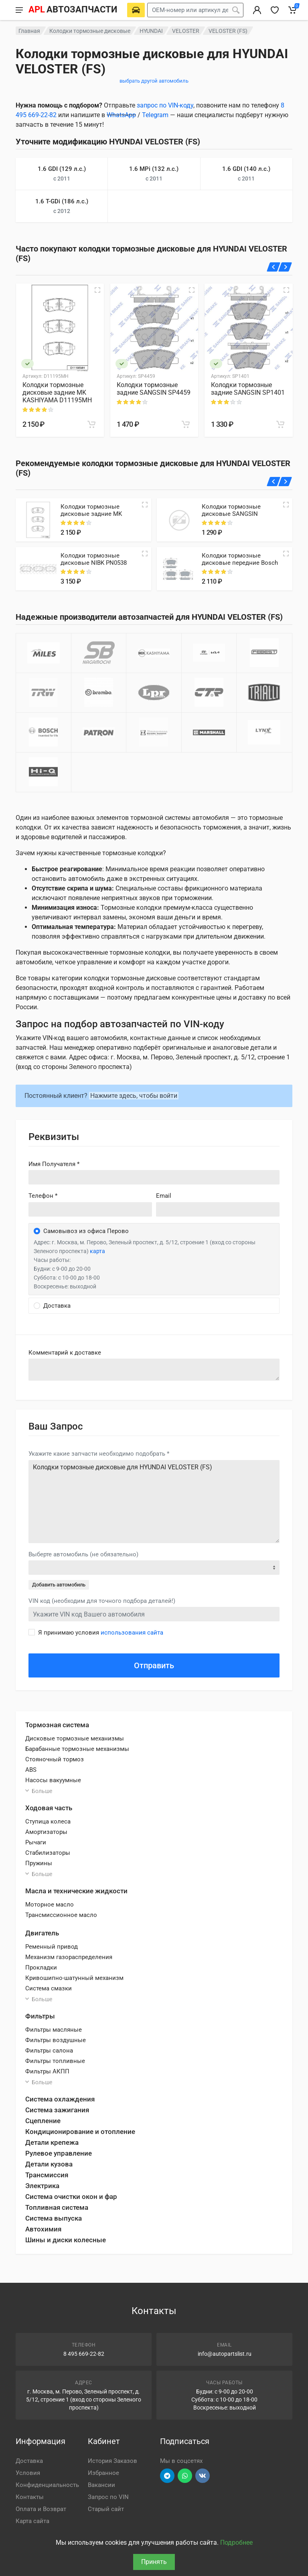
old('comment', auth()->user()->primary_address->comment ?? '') (154, 1370)
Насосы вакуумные (53, 1780)
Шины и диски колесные (65, 2240)
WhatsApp (121, 115)
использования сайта (132, 1632)
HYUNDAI (151, 31)
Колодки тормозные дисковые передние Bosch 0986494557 (240, 563)
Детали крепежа (52, 2142)
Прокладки (41, 1967)
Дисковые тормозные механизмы (74, 1738)
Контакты (30, 2497)
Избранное (103, 2473)
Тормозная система (57, 1725)
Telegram (155, 115)
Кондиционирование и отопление (80, 2132)
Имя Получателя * (53, 1164)
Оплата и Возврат (41, 2509)
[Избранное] (275, 10)
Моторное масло (49, 1904)
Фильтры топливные (55, 2061)
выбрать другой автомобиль (154, 81)
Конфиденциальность (47, 2485)
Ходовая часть (48, 1808)
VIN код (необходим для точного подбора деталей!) (101, 1600)
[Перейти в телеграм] (167, 2475)
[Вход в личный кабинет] (257, 10)
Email (163, 1195)
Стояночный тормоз (54, 1759)
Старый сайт (106, 2509)
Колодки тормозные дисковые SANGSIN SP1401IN (231, 514)
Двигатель (42, 1933)
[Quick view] (144, 504)
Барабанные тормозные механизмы (77, 1748)
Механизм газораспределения (68, 1957)
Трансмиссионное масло (61, 1915)
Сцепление (43, 2121)
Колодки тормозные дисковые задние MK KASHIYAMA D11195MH (57, 392)
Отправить (154, 1665)
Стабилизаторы (47, 1852)
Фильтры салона (49, 2050)
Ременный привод (51, 1946)
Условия (28, 2473)
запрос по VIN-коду (165, 105)
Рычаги (35, 1842)
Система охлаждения (60, 2099)
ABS (30, 1769)
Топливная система (56, 2207)
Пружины (38, 1863)
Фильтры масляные (53, 2029)
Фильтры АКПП (47, 2071)
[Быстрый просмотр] (97, 290)
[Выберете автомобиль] (136, 10)
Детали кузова (49, 2164)
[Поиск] (235, 10)
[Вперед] (285, 267)
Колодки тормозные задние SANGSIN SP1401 (248, 388)
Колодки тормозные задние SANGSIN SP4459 (153, 388)
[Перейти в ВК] (202, 2475)
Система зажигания (57, 2110)
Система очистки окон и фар (71, 2197)
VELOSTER (185, 31)
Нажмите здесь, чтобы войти (133, 1095)
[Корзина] (292, 10)
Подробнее (236, 2542)
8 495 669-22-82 (83, 2354)
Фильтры (40, 2016)
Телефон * (42, 1195)
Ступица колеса (48, 1821)
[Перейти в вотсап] (185, 2475)
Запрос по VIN (108, 2497)
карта (97, 1251)
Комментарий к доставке (64, 1352)
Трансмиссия (46, 2175)
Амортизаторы (46, 1832)
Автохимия (43, 2229)
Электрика (42, 2186)
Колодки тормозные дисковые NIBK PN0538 (94, 559)
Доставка (29, 2460)
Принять (154, 2562)
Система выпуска (53, 2218)
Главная (29, 31)
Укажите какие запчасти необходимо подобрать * (98, 1453)
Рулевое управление (58, 2153)
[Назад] (274, 267)
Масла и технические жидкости (76, 1891)
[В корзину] (91, 424)
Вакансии (101, 2485)
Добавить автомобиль (58, 1585)
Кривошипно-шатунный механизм (74, 1978)
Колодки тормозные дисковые (89, 31)
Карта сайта (32, 2521)
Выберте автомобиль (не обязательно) (83, 1554)
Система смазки (48, 1988)
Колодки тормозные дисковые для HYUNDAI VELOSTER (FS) (154, 1501)
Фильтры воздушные (55, 2040)
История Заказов (112, 2460)
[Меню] (19, 10)
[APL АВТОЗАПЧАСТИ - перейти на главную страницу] (72, 10)
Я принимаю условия (100, 1632)
